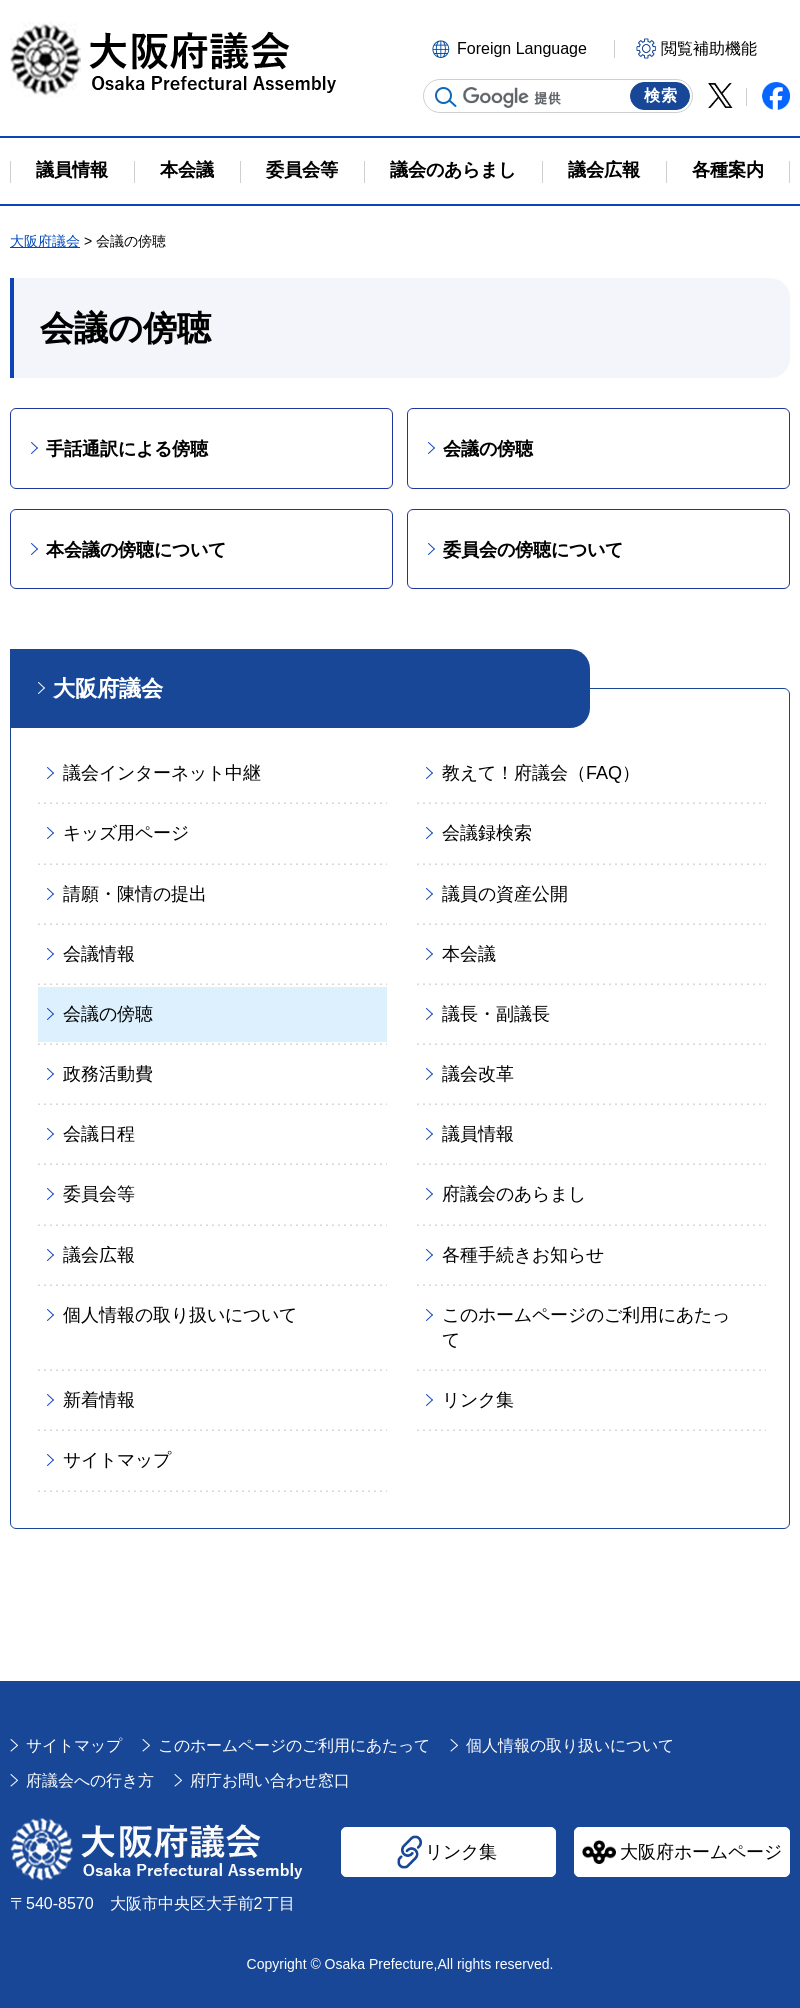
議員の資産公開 (505, 894)
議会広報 (99, 1255)
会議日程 (99, 1134)
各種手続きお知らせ (523, 1255)
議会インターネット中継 (162, 773)
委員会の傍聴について (533, 550)
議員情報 (478, 1134)
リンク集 (478, 1400)
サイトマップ (117, 1460)
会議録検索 (487, 833)
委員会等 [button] (302, 170)
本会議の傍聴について (136, 550)
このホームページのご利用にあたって (586, 1327)
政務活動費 (108, 1074)
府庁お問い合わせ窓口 (270, 1780)
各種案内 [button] (728, 170)
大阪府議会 (45, 241)
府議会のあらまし (514, 1194)
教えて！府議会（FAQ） (541, 773)
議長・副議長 (496, 1014)
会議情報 (99, 954)
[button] (520, 47)
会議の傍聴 (488, 449)
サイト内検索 (446, 97)
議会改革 (478, 1074)
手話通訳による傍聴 (127, 449)
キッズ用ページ (126, 833)
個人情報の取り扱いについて (180, 1315)
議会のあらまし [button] (453, 170)
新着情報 (99, 1400)
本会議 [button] (187, 170)
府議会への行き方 (90, 1780)
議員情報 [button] (72, 170)
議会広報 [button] (604, 170)
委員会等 (99, 1194)
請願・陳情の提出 (135, 894)
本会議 (469, 954)
